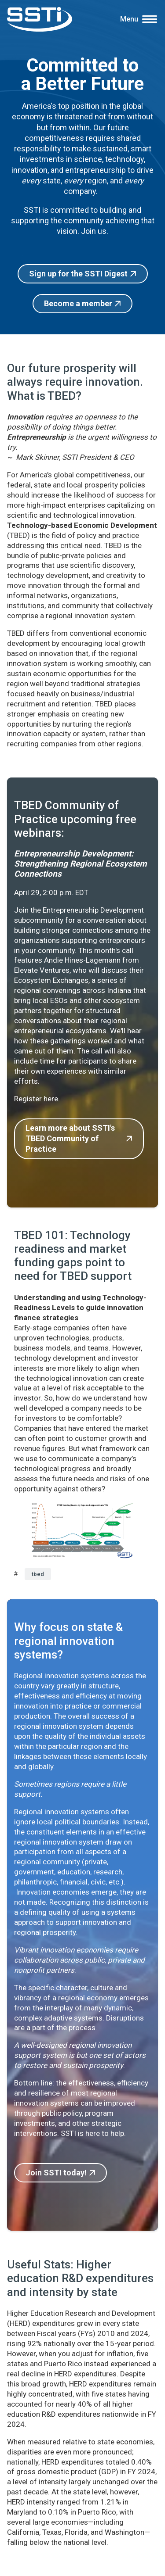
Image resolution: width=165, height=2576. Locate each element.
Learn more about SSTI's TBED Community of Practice (70, 1138)
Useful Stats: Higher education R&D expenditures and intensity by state (80, 2278)
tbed (38, 1574)
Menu (129, 19)
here (51, 1098)
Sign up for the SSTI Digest (78, 273)
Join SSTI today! (56, 2172)
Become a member (78, 303)
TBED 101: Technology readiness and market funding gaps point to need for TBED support (73, 1256)
